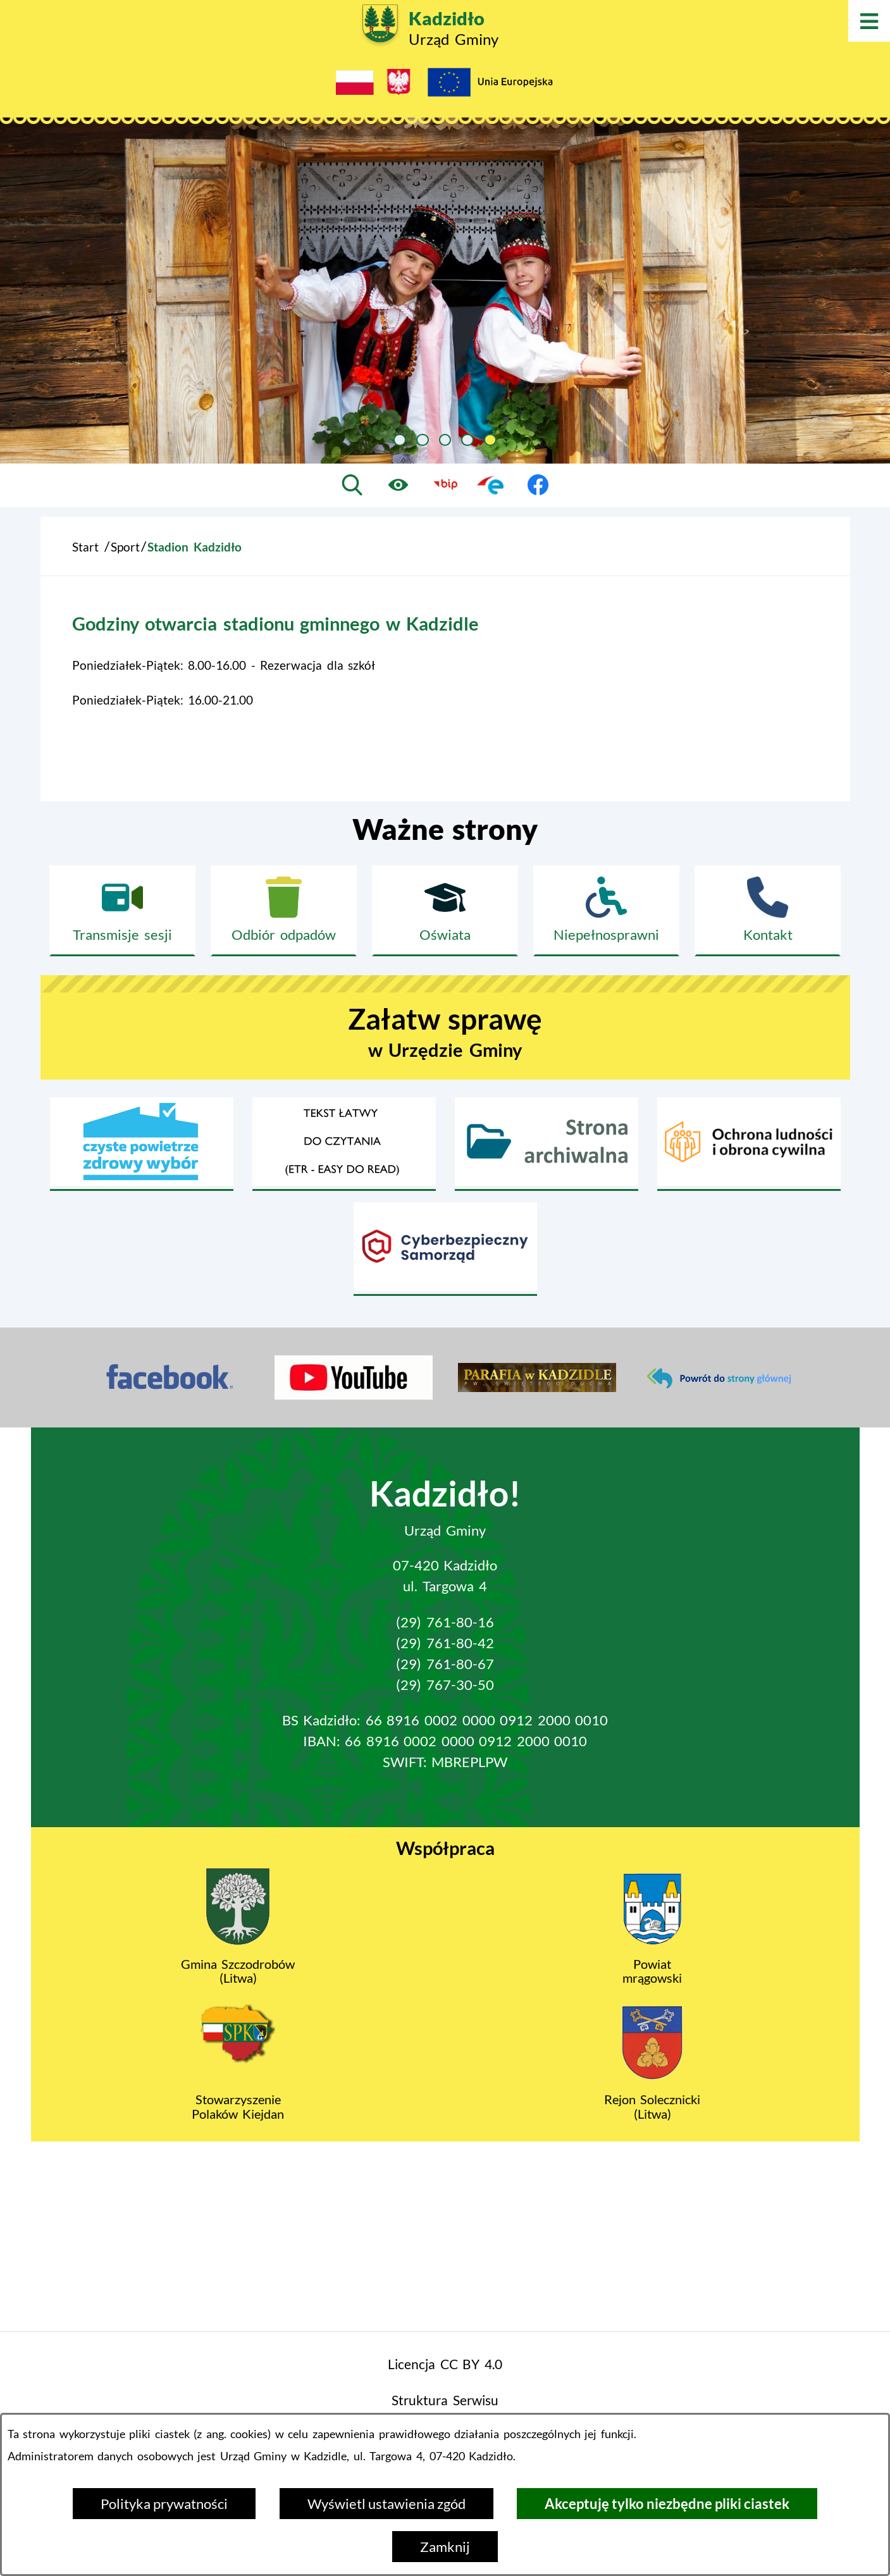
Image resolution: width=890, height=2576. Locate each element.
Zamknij (445, 2546)
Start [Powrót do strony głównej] (85, 546)
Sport (125, 546)
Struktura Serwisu (445, 2400)
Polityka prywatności (164, 2503)
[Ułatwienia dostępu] (398, 484)
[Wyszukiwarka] (352, 484)
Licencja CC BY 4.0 (445, 2364)
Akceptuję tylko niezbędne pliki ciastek (667, 2503)
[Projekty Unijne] (489, 84)
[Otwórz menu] (869, 21)
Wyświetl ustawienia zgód (386, 2503)
